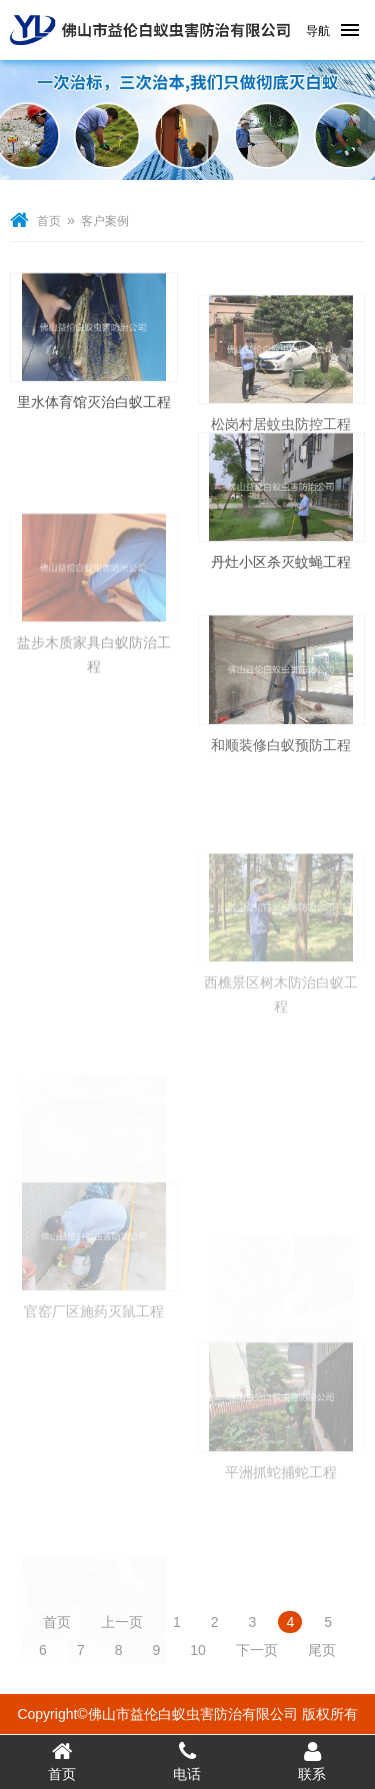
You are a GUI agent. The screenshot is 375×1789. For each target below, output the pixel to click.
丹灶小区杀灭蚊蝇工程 (281, 573)
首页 (49, 221)
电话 (187, 1761)
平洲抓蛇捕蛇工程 (281, 1510)
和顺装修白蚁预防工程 (281, 768)
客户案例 (105, 221)
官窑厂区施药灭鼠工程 (94, 1349)
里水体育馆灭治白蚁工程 (94, 413)
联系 (312, 1761)
